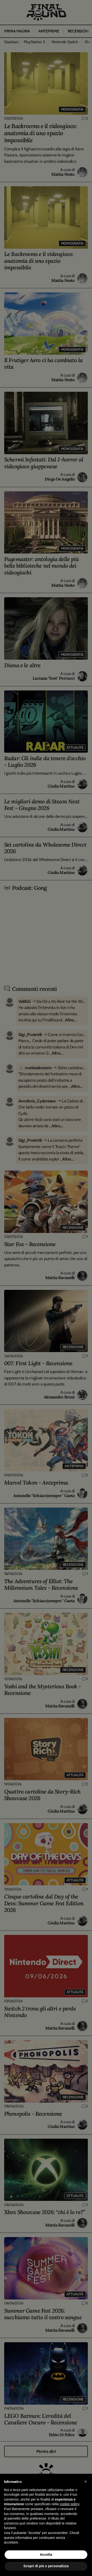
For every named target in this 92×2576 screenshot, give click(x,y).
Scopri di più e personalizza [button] (45, 2566)
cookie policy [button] (69, 2504)
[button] (86, 2481)
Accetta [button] (46, 2554)
